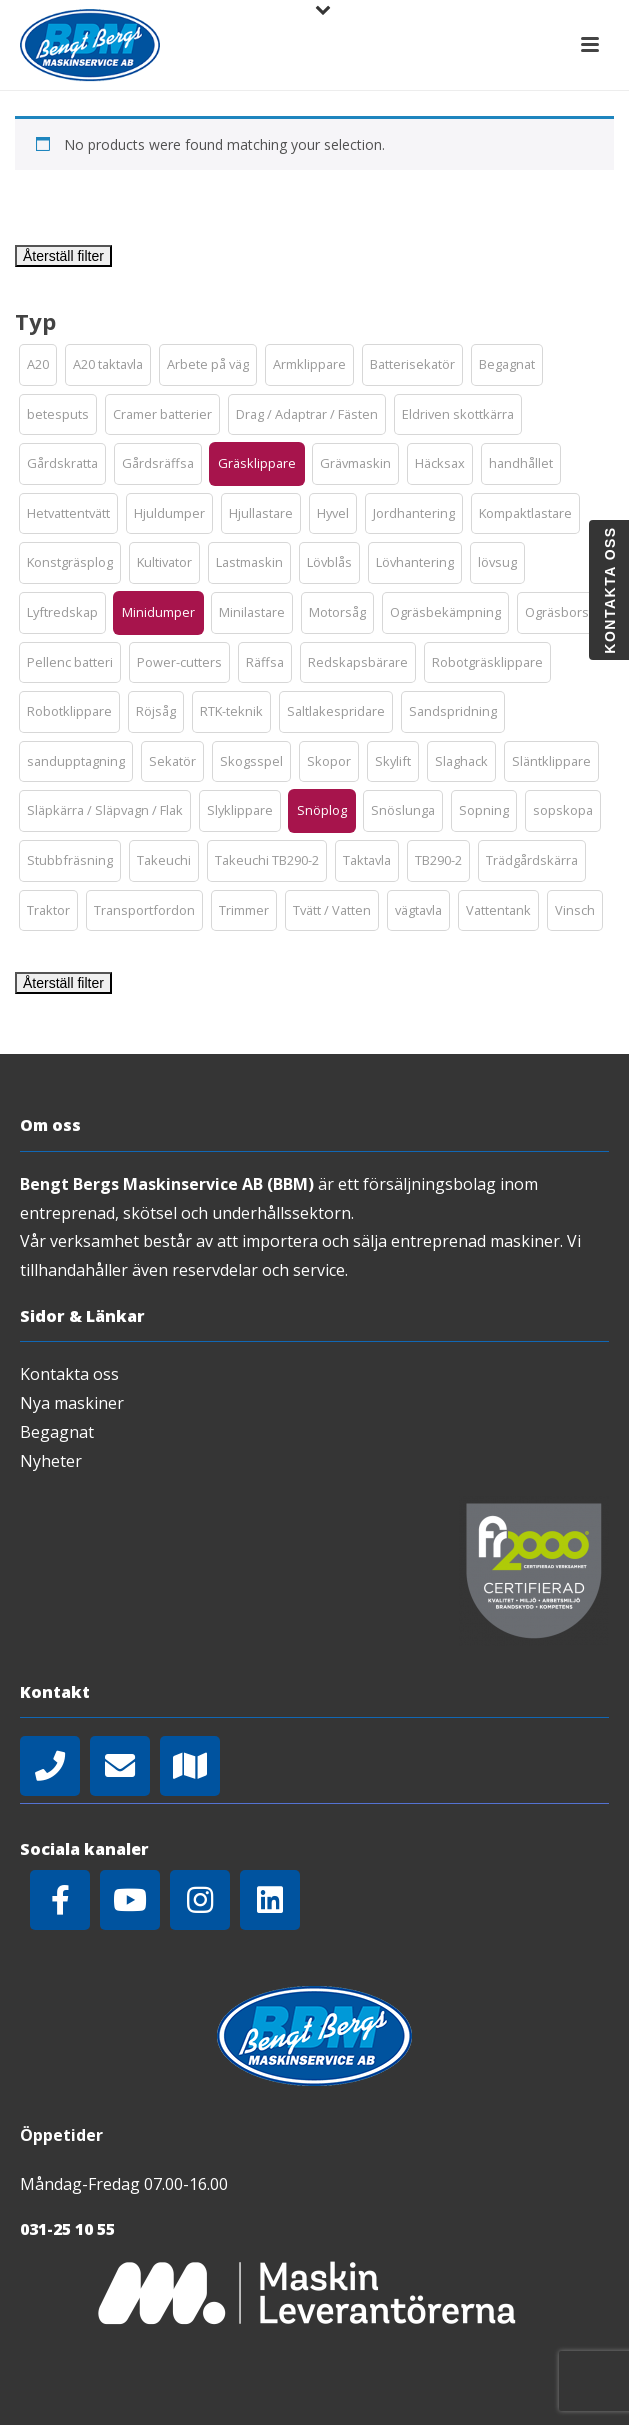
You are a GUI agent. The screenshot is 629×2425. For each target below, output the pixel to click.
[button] (38, 365)
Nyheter (51, 1461)
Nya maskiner (72, 1403)
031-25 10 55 (67, 2229)
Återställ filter (63, 256)
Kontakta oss (69, 1374)
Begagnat (57, 1432)
